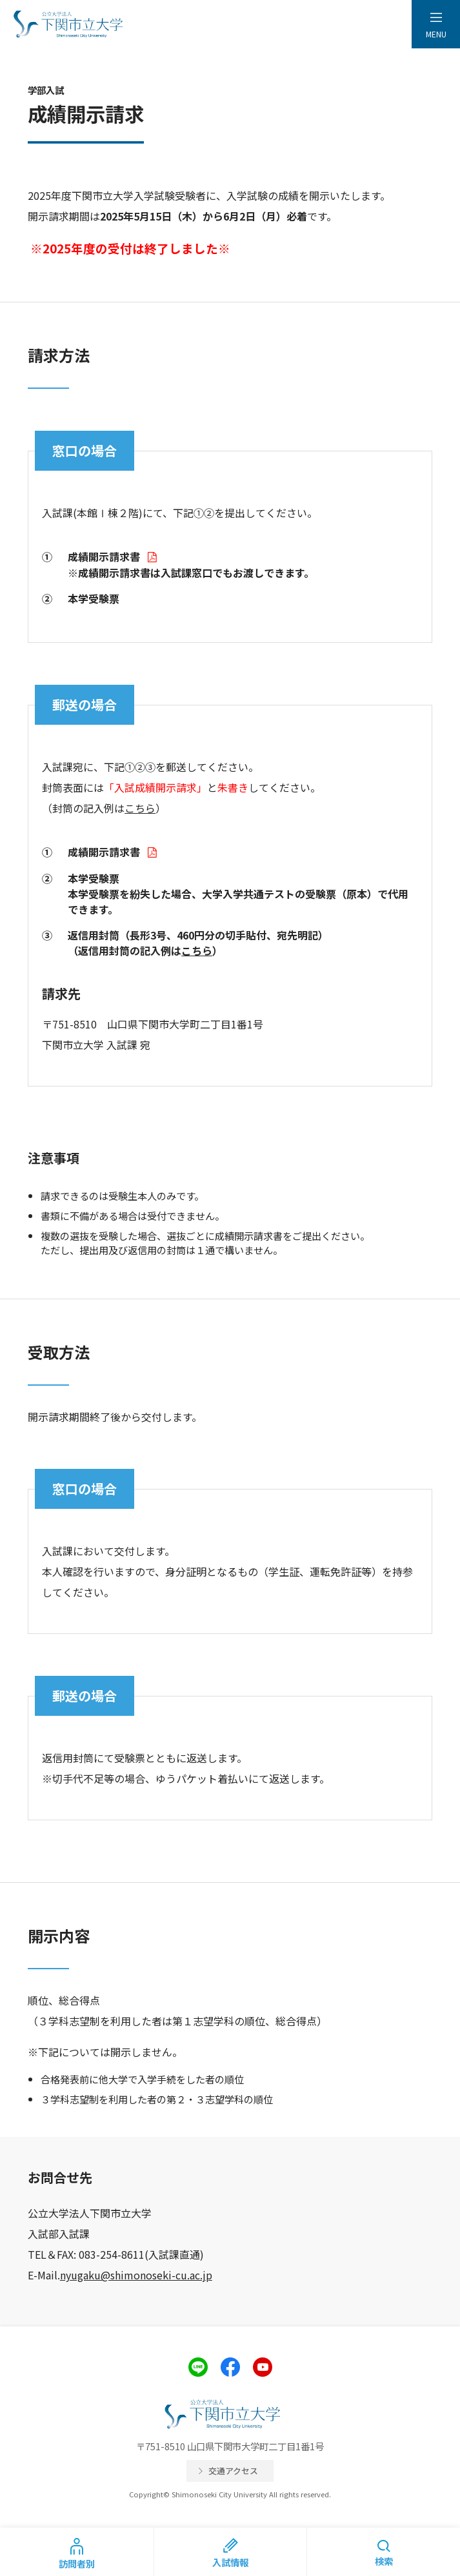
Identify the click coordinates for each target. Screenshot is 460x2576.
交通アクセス (233, 2470)
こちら (140, 808)
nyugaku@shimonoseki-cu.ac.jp (136, 2275)
